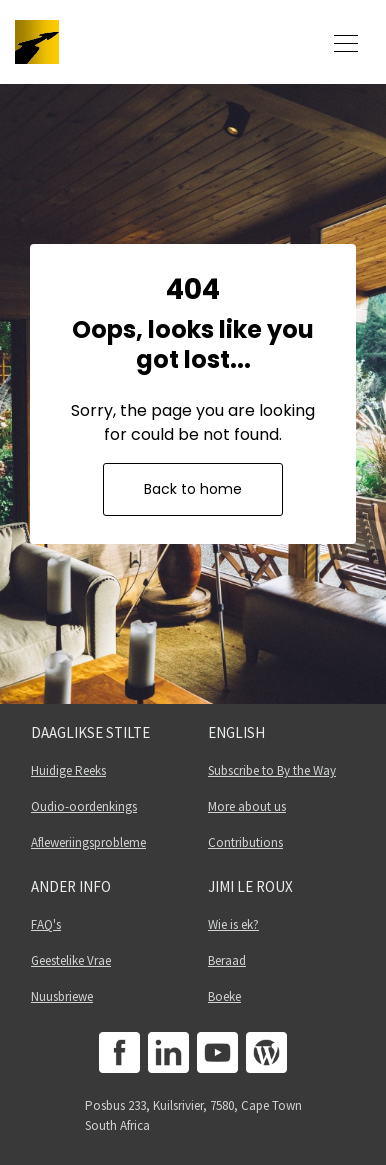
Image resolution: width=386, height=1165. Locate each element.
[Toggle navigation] (346, 42)
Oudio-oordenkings (84, 806)
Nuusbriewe (62, 996)
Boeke (224, 996)
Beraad (227, 960)
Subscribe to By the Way (272, 770)
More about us (247, 806)
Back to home (193, 489)
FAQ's (46, 924)
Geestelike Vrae (71, 960)
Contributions (245, 842)
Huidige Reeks (68, 770)
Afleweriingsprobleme (88, 842)
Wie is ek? (233, 924)
